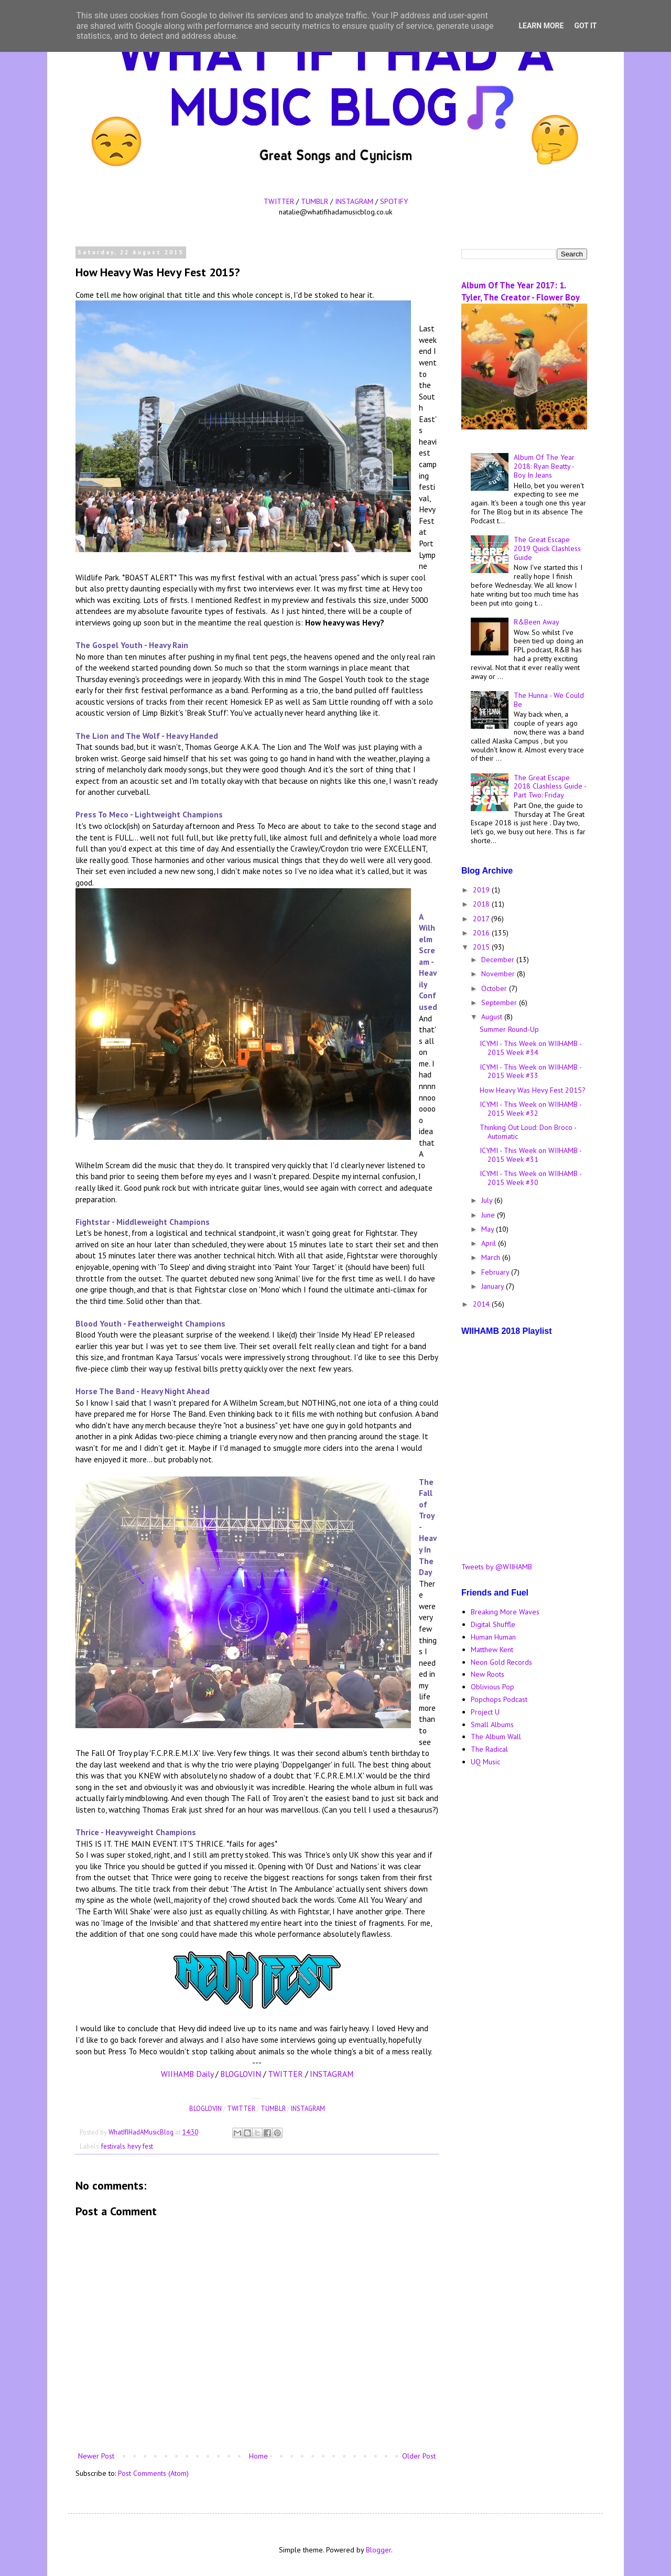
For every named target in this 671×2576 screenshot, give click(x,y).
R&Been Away (536, 622)
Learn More (541, 25)
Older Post (419, 2456)
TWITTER (279, 201)
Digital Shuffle (493, 1624)
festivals (113, 2146)
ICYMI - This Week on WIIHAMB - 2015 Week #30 (530, 1178)
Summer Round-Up (509, 1029)
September (500, 1002)
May (488, 1229)
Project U (485, 1712)
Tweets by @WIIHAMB (496, 1566)
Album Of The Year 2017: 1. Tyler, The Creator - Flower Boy (520, 291)
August (492, 1016)
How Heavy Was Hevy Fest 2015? (533, 1090)
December (498, 959)
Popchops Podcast (499, 1699)
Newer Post (96, 2456)
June (489, 1215)
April (489, 1243)
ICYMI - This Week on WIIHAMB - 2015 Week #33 (530, 1071)
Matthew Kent (492, 1649)
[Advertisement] (524, 1941)
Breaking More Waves (505, 1611)
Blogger (378, 2550)
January (493, 1286)
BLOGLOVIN (240, 2073)
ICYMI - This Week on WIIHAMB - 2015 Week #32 (530, 1109)
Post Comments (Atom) (153, 2473)
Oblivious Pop (492, 1686)
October (495, 988)
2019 (482, 889)
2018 (482, 904)
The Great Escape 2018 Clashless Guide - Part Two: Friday (550, 786)
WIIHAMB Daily (187, 2073)
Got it (585, 25)
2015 (482, 947)
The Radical (489, 1749)
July (487, 1200)
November (499, 973)
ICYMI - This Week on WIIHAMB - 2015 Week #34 (530, 1048)
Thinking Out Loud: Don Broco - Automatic (528, 1132)
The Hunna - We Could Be (549, 700)
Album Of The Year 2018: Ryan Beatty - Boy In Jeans (544, 466)
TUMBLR (314, 201)
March (491, 1257)
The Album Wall (496, 1736)
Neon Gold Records (501, 1662)
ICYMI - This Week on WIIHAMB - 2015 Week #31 (530, 1155)
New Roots (487, 1674)
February (496, 1272)
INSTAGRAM (354, 201)
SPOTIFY (394, 201)
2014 (482, 1304)
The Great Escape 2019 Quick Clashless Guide (547, 548)
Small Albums (492, 1724)
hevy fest (140, 2146)
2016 (482, 932)
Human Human (493, 1637)
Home (258, 2456)
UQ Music (485, 1761)
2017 (482, 918)
